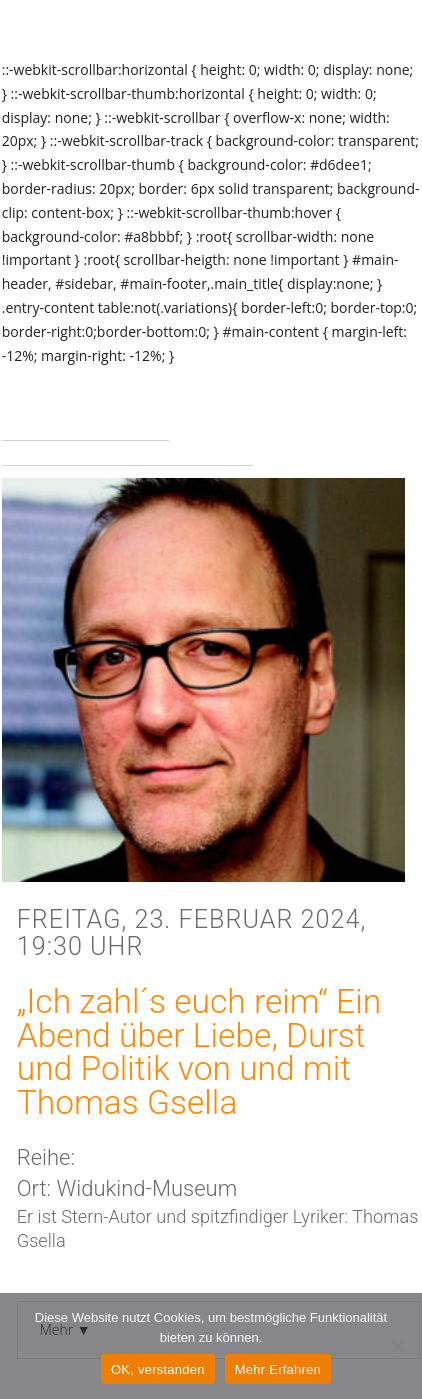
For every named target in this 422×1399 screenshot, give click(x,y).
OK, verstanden (158, 1369)
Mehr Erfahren (278, 1369)
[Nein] (397, 1346)
